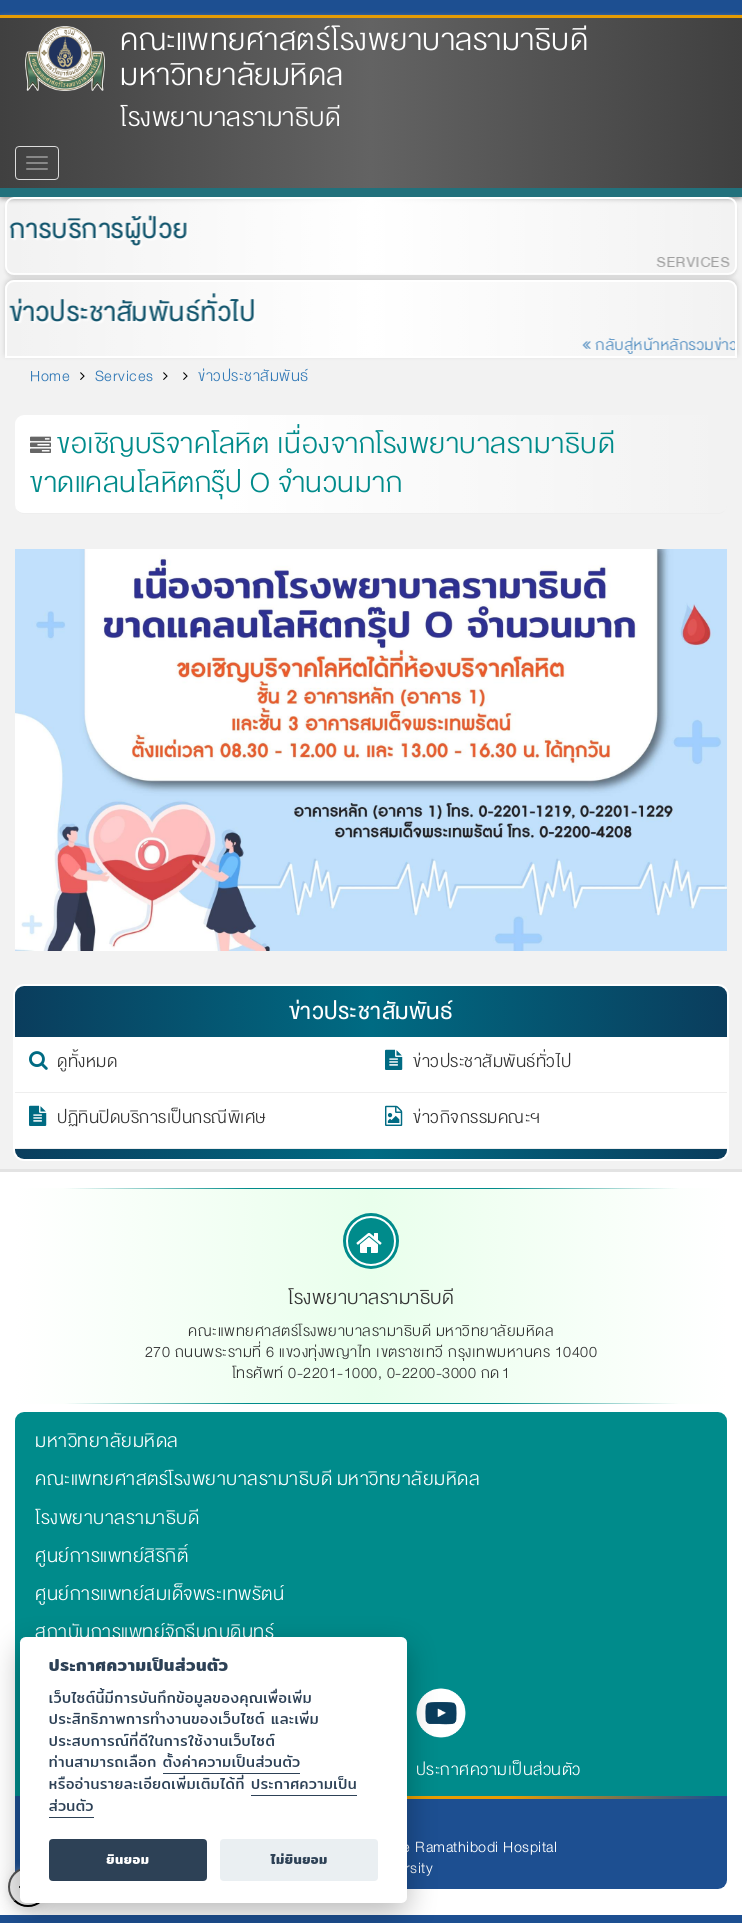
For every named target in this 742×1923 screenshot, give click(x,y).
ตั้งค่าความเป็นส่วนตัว (232, 1761)
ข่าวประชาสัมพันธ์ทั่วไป (125, 312)
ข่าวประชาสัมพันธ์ (253, 376)
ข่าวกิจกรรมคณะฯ (477, 1121)
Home (50, 376)
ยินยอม (127, 1859)
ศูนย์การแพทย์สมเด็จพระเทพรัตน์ (159, 1594)
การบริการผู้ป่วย (91, 229)
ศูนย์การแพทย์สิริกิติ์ (111, 1556)
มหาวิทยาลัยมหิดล (107, 1441)
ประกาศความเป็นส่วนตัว (498, 1769)
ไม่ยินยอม (299, 1859)
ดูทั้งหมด (87, 1065)
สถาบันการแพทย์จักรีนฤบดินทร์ (154, 1632)
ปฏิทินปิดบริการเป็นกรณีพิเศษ (161, 1121)
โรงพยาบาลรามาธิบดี (117, 1518)
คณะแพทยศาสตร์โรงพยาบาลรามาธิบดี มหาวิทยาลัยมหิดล (354, 58)
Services (124, 376)
